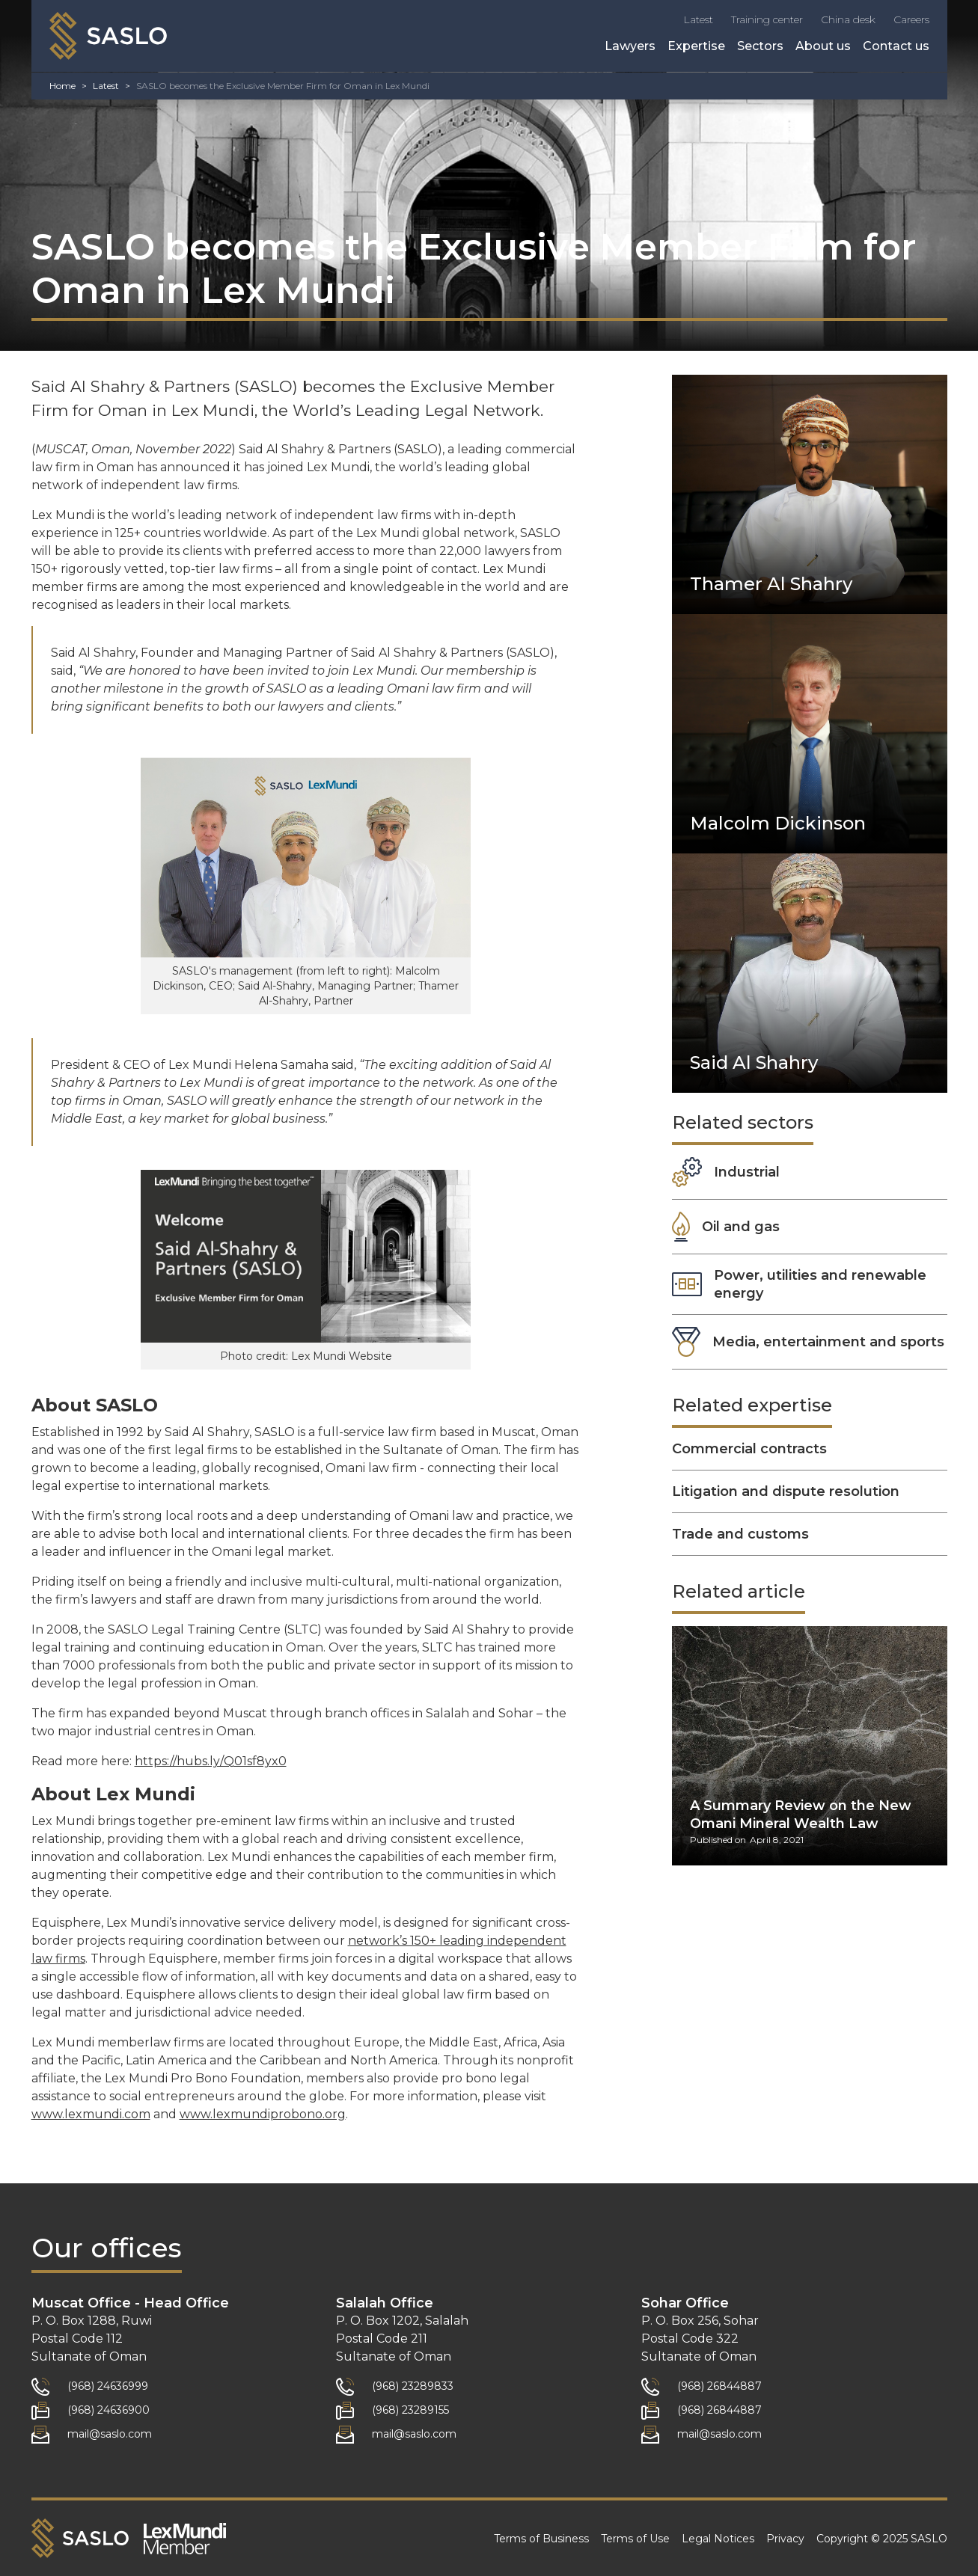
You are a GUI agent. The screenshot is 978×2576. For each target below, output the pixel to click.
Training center (767, 19)
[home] (108, 36)
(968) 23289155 (410, 2410)
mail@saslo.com (109, 2434)
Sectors (760, 46)
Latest (698, 19)
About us (823, 46)
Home (62, 85)
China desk (848, 19)
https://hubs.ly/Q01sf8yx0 (211, 1761)
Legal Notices (718, 2538)
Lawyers (630, 46)
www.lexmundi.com (90, 2114)
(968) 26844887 (719, 2386)
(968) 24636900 (108, 2410)
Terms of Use (635, 2538)
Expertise (696, 46)
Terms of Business (541, 2538)
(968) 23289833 (412, 2386)
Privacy (785, 2538)
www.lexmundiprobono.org (263, 2114)
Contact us (896, 46)
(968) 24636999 (107, 2386)
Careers (911, 19)
